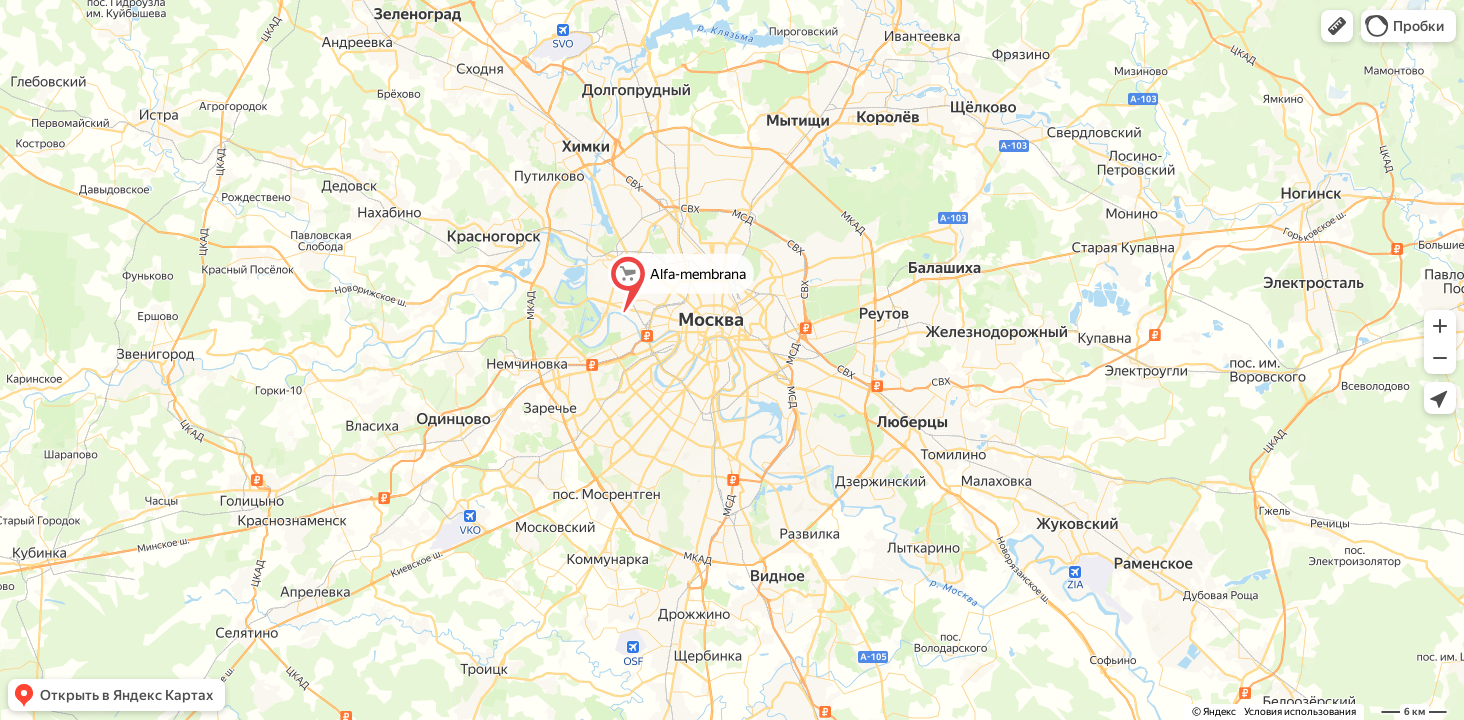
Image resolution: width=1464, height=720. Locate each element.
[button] (1337, 26)
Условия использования (1300, 711)
